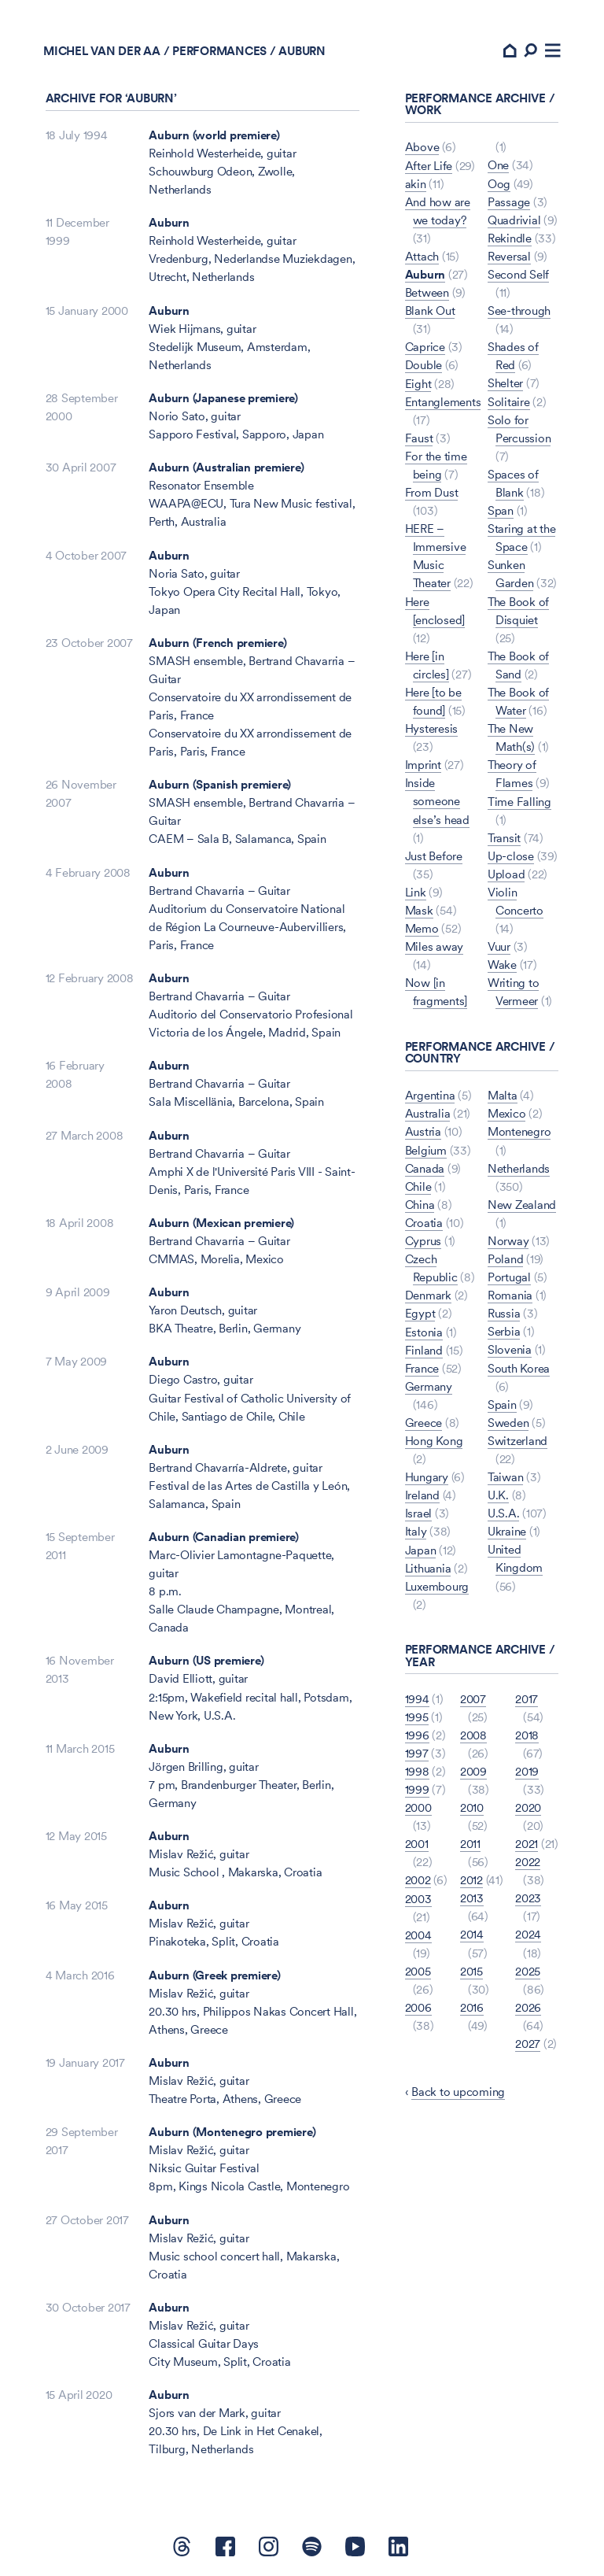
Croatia (424, 1222)
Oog (499, 186)
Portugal (509, 1277)
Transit (504, 838)
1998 (417, 1770)
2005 (418, 1969)
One (498, 167)
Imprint (423, 766)
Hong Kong (434, 1439)
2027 (527, 2042)
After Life (429, 167)
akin (415, 186)
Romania (510, 1295)
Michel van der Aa (104, 52)
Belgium (426, 1150)
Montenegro (519, 1132)
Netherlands (519, 1168)
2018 (527, 1734)
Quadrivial (514, 222)
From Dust (432, 493)
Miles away (434, 947)
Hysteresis (432, 729)
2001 (417, 1842)
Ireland (422, 1494)
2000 (418, 1806)
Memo (422, 929)
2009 (473, 1770)
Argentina (430, 1095)
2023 (528, 1897)
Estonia (424, 1331)
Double (424, 367)
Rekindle (510, 240)
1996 (417, 1734)
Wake (502, 965)
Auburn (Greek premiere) (214, 1977)
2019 (527, 1770)
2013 (472, 1897)
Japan (420, 1549)
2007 (473, 1697)
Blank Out (430, 312)
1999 (417, 1788)
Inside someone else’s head (437, 802)
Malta (502, 1095)
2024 (528, 1933)
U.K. (498, 1494)
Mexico (507, 1114)
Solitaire (509, 403)
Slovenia (510, 1349)
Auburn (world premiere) (214, 137)
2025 (527, 1969)
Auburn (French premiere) (217, 645)
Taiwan (506, 1476)
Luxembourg (437, 1585)
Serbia (504, 1331)
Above (422, 149)
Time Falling (519, 802)
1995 (417, 1715)
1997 (417, 1752)
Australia (428, 1114)
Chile (418, 1186)
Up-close (511, 856)
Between (427, 294)
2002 (418, 1879)
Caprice (425, 349)
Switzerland (517, 1439)
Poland (505, 1258)
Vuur (499, 947)
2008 (473, 1734)
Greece (424, 1421)
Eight (418, 385)
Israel (419, 1512)
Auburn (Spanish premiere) (220, 786)
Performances (222, 52)
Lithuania (428, 1567)
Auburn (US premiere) (206, 1662)
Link (415, 892)
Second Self (518, 276)
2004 (418, 1933)
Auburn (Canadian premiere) (224, 1539)
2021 (526, 1842)
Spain (502, 1403)
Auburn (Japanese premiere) (223, 400)
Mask (419, 911)
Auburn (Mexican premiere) (221, 1225)
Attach (422, 258)
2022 (527, 1860)
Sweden (508, 1421)
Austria (423, 1132)
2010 (472, 1806)
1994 (417, 1697)
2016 (472, 2005)
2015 (471, 1969)
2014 (472, 1933)
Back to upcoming (458, 2090)
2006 (418, 2005)
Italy (416, 1531)
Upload (506, 874)
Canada (425, 1168)
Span (501, 511)
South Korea (519, 1367)
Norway (508, 1240)
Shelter (505, 385)
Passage (509, 204)
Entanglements (443, 403)
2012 (471, 1879)
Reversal (509, 258)
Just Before (433, 856)
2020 (528, 1806)
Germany (428, 1385)
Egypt (420, 1313)
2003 (418, 1897)
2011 (470, 1842)
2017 (526, 1697)
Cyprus (423, 1240)
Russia (504, 1313)
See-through (519, 312)
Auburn (169, 224)
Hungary (426, 1476)
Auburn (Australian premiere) (226, 469)
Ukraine (507, 1531)
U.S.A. (504, 1512)
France (422, 1367)
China (420, 1204)
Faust (419, 439)
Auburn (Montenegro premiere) (232, 2134)
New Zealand (522, 1204)
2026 (528, 2005)
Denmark (428, 1295)
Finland (424, 1349)
